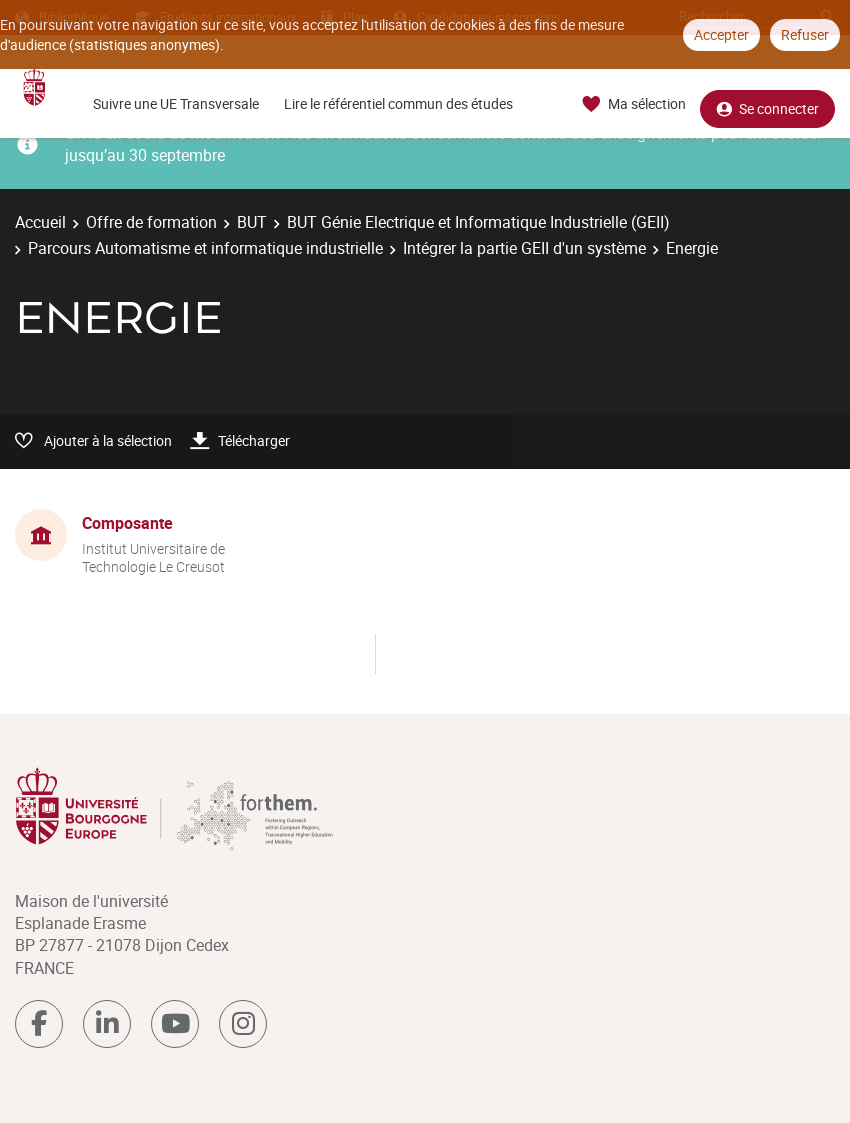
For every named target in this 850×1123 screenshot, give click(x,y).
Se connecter (767, 104)
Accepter (721, 34)
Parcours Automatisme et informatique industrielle (205, 248)
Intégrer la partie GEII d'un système (524, 248)
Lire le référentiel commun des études (398, 103)
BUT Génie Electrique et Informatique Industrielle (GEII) (478, 222)
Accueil (40, 222)
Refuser (805, 34)
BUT (252, 222)
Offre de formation (151, 222)
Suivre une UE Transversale (176, 103)
